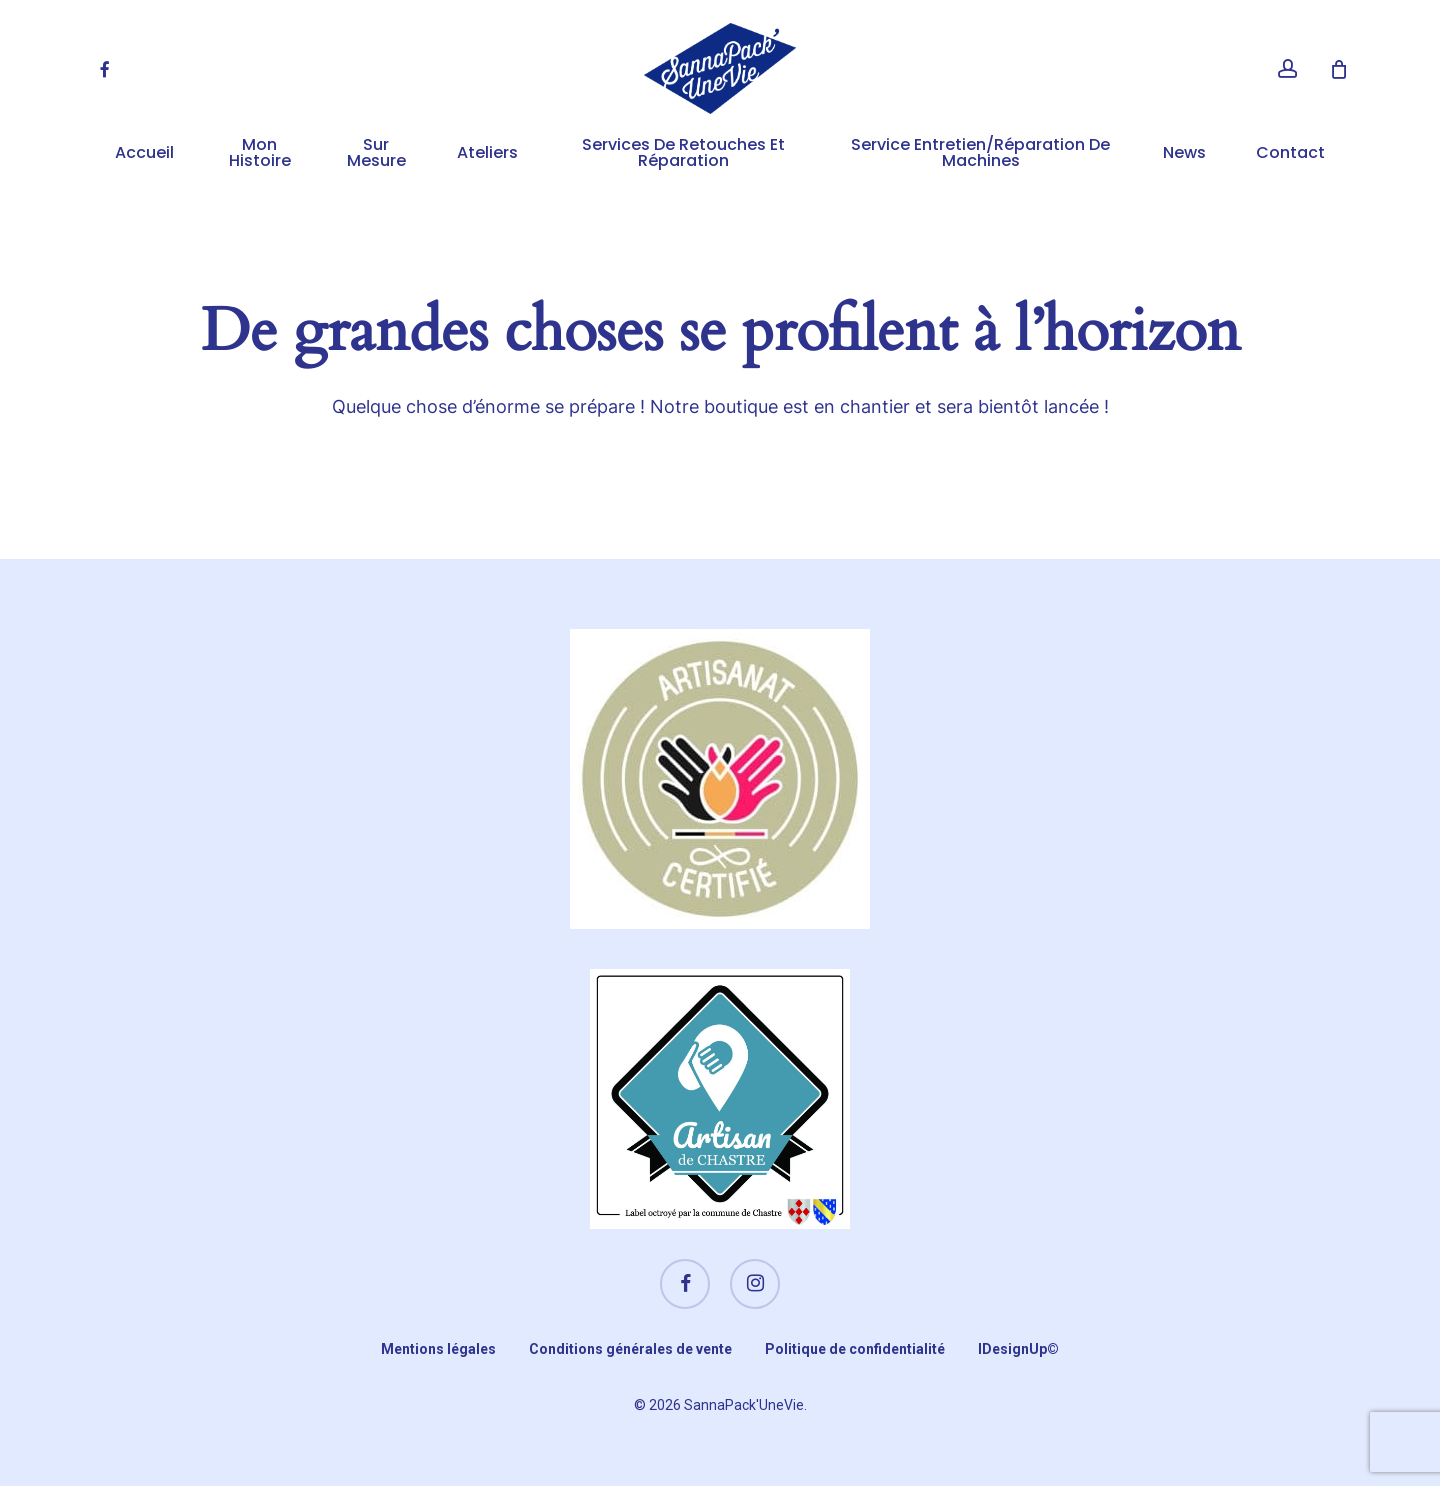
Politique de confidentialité (855, 1349)
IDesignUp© (1018, 1349)
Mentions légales (438, 1349)
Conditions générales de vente (630, 1349)
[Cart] (1339, 69)
